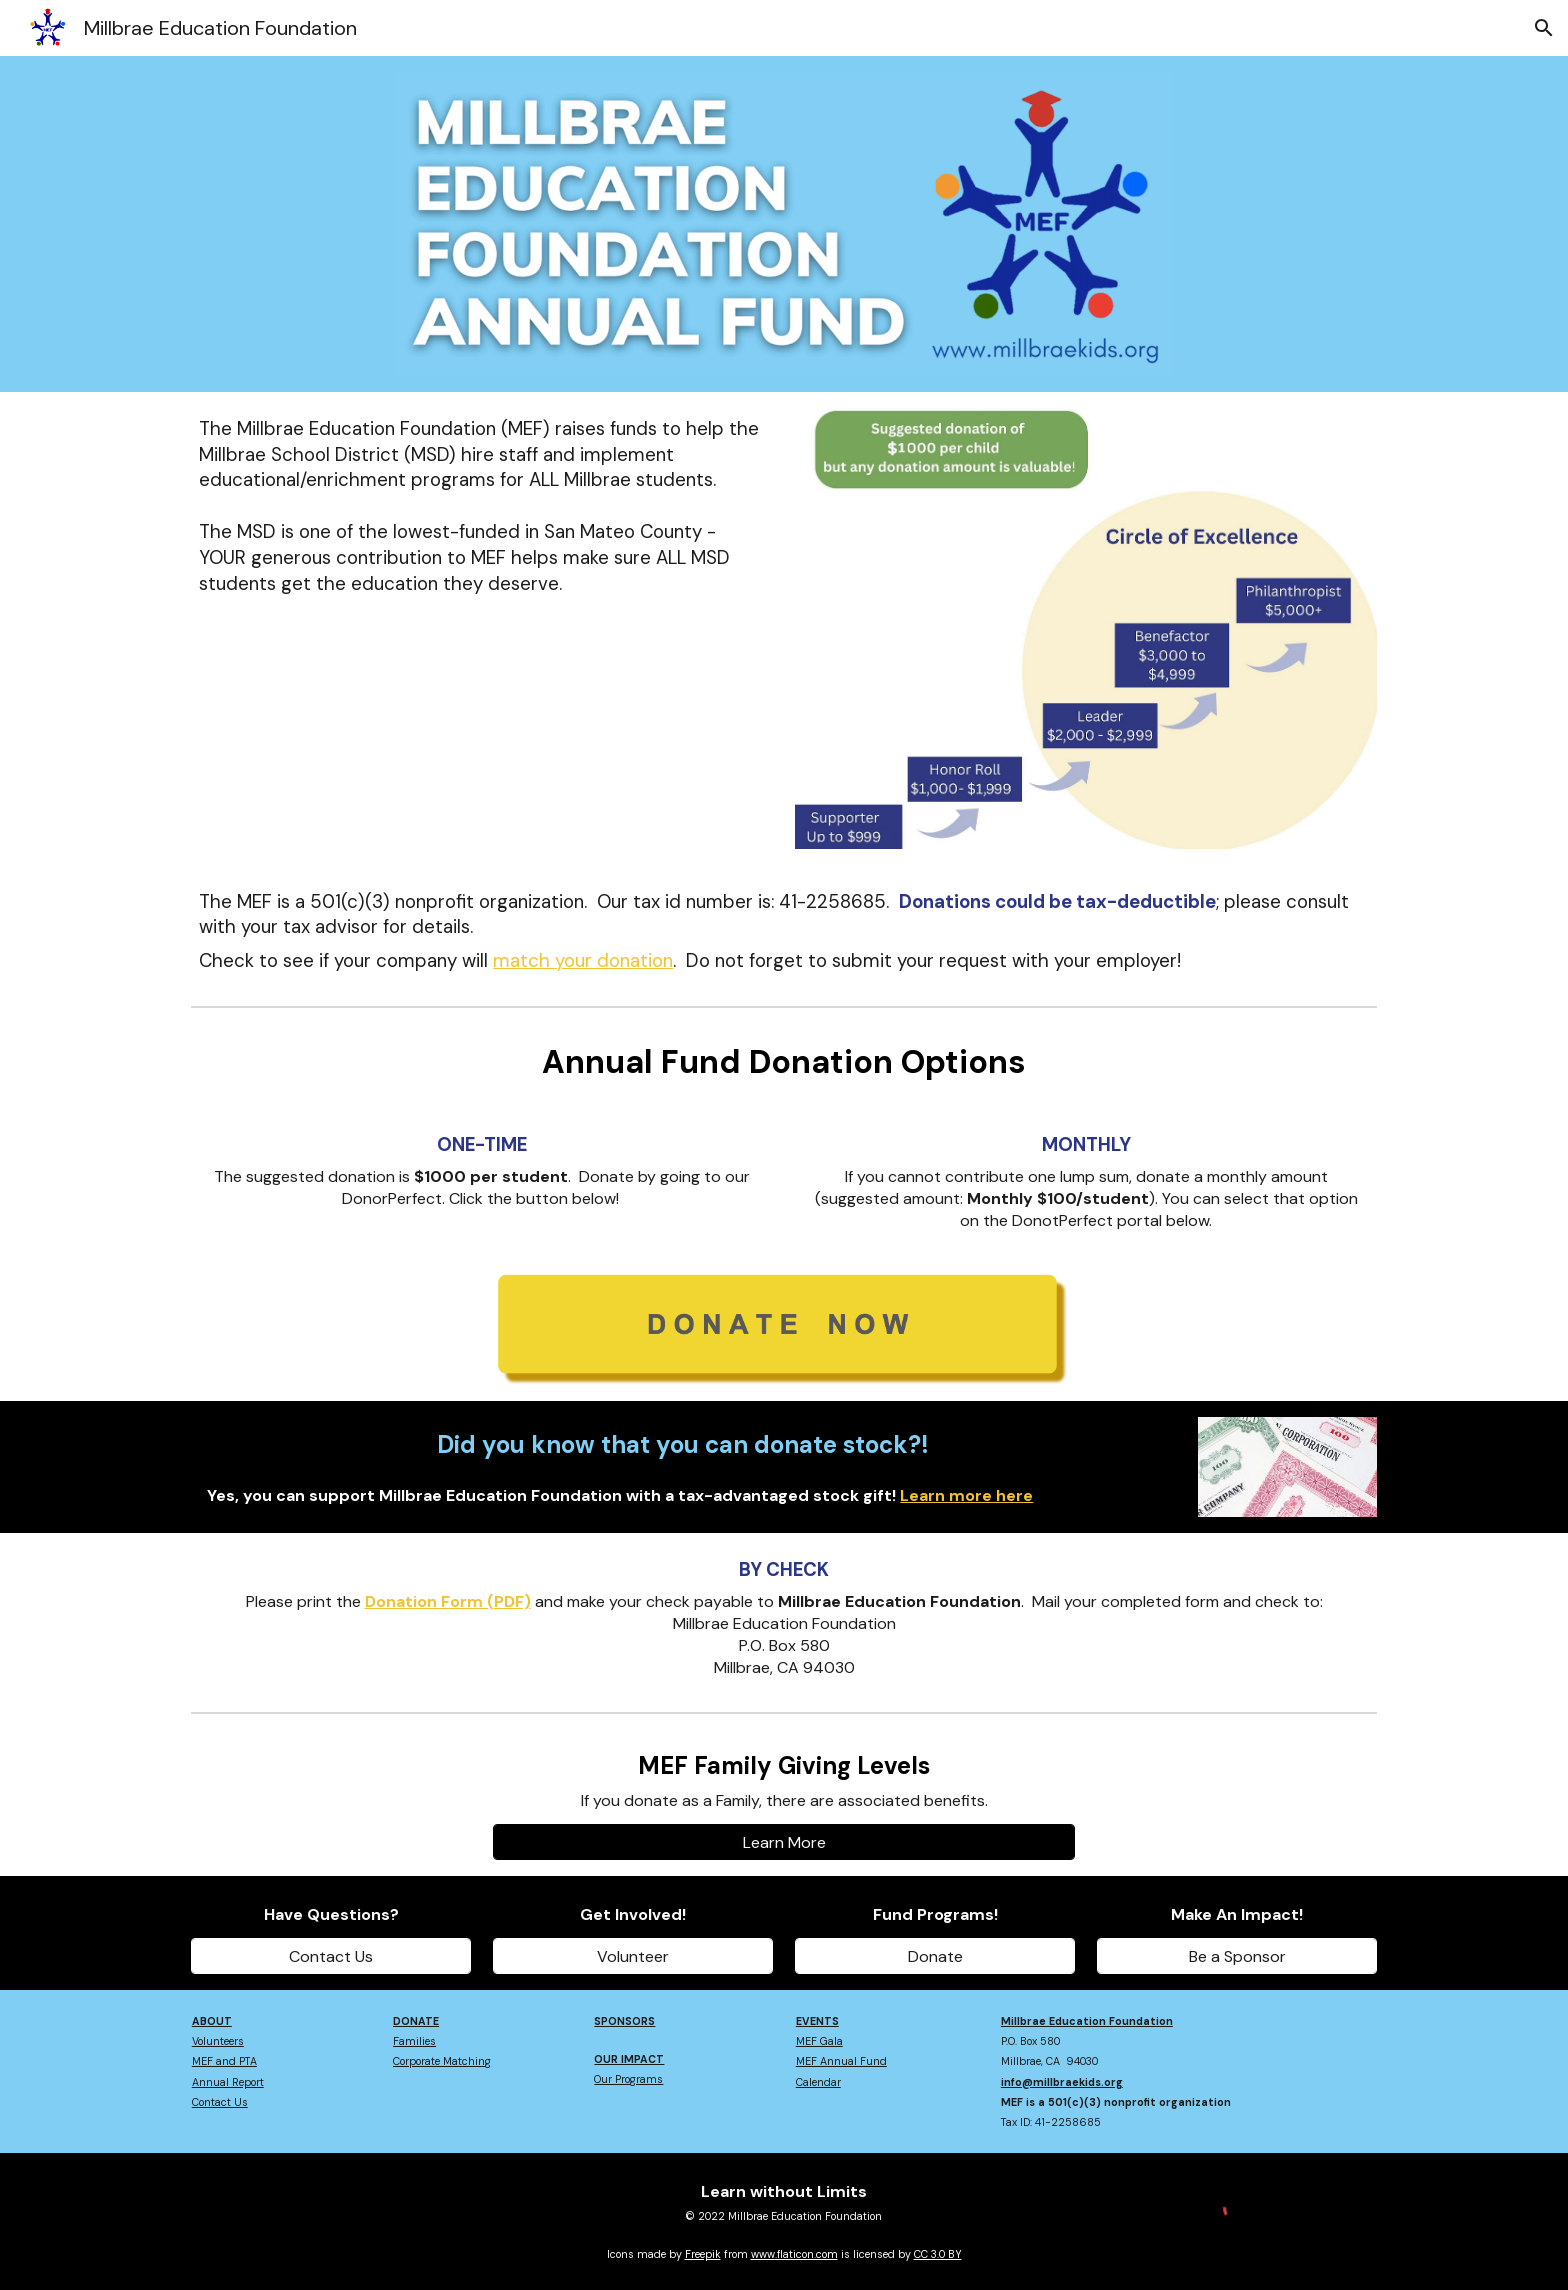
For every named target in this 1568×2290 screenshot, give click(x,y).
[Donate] (934, 1956)
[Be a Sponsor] (1236, 1956)
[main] (481, 506)
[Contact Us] (330, 1956)
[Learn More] (783, 1842)
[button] (1544, 28)
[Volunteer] (632, 1956)
